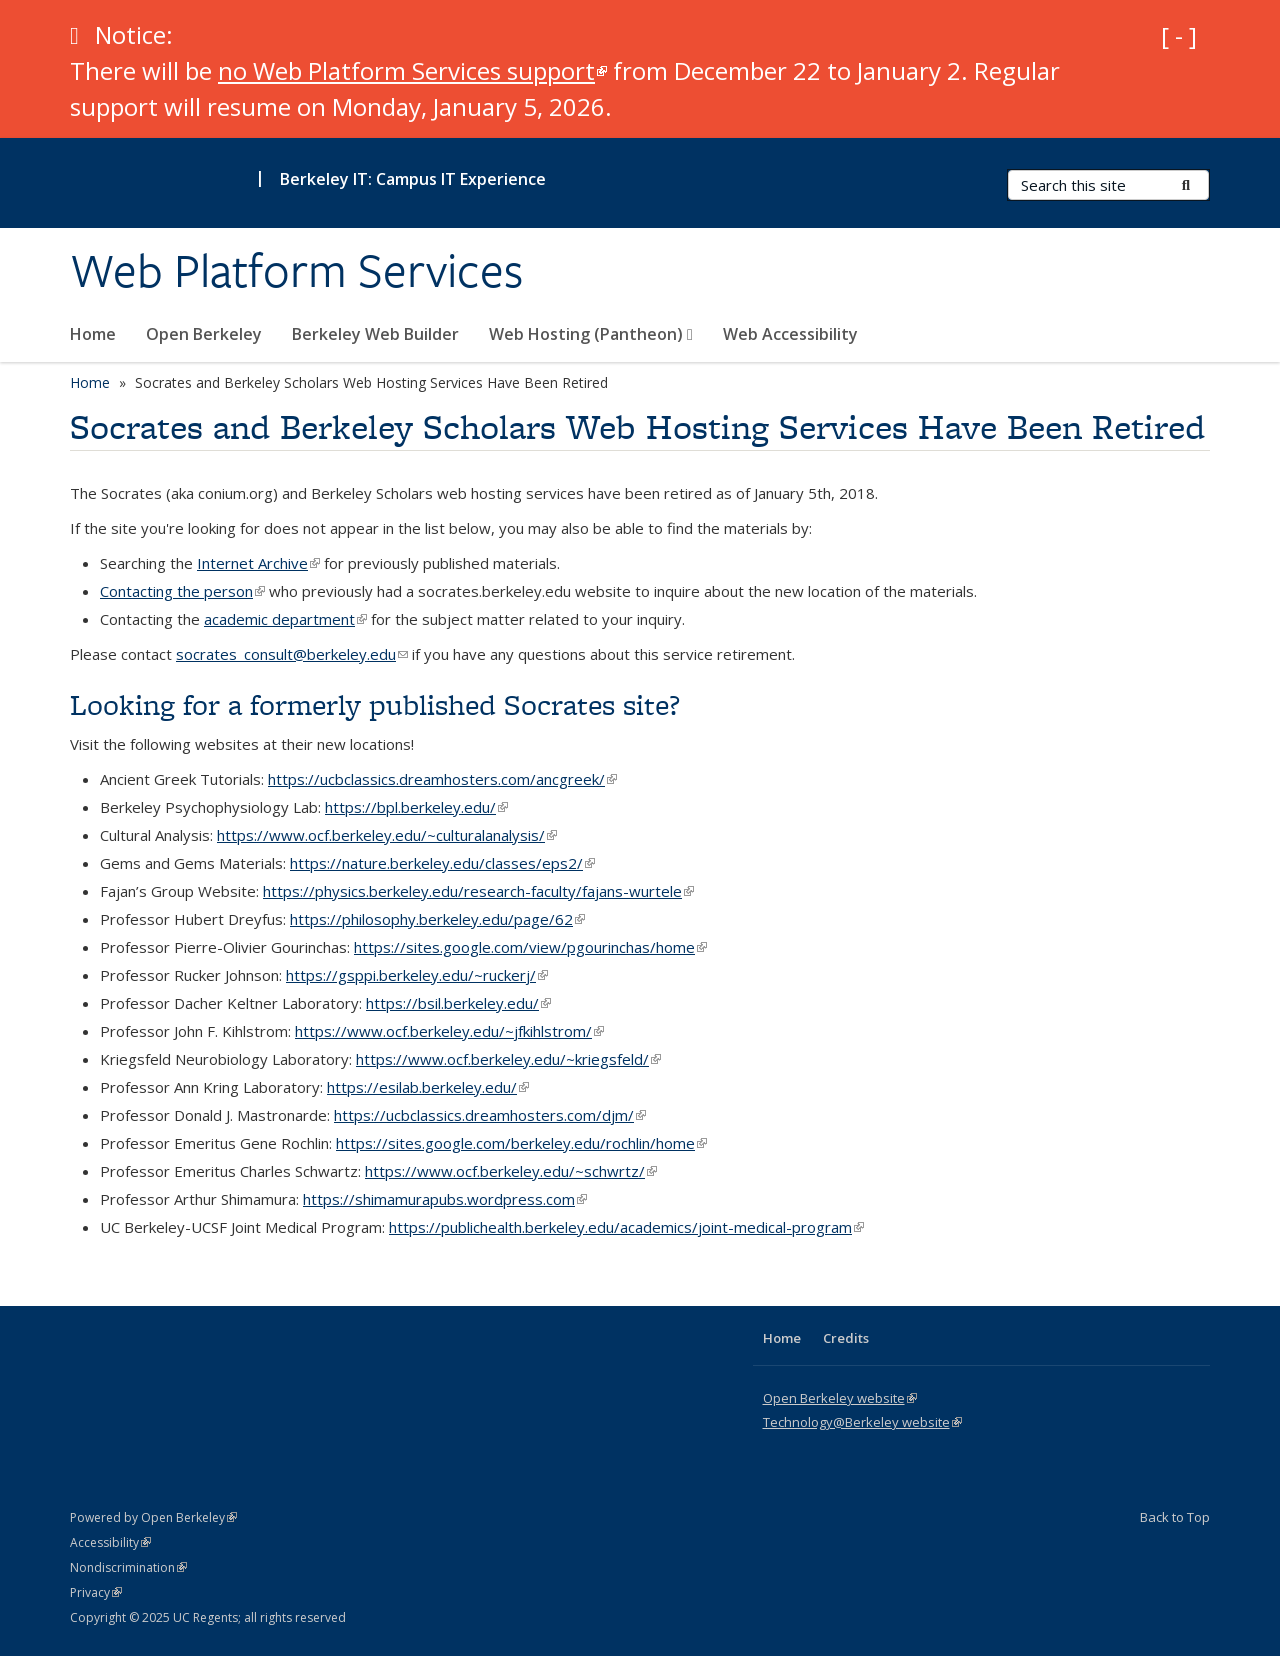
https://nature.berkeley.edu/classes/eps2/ (442, 863)
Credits (846, 1338)
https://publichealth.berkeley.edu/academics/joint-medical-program (626, 1227)
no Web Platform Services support (412, 70)
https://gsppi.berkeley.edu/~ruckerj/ (417, 975)
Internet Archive (258, 563)
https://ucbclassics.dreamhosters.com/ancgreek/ (442, 779)
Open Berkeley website (840, 1398)
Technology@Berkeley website (862, 1422)
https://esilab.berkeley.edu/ (428, 1087)
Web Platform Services (296, 271)
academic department (285, 619)
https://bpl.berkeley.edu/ (416, 807)
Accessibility (110, 1542)
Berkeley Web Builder (375, 334)
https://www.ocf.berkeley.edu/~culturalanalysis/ (387, 835)
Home (93, 334)
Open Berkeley (204, 334)
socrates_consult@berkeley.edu (292, 654)
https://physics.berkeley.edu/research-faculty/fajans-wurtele (478, 891)
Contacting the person (182, 591)
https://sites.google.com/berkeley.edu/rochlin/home (521, 1143)
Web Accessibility (790, 334)
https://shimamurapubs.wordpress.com (445, 1199)
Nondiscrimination (128, 1567)
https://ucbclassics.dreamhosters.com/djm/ (490, 1115)
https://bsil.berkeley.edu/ (458, 1003)
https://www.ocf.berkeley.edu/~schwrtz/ (511, 1171)
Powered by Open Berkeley (153, 1517)
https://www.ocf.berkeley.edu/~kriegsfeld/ (508, 1059)
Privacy (96, 1592)
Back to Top (1175, 1517)
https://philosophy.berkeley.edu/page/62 (437, 919)
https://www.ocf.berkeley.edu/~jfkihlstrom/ (449, 1031)
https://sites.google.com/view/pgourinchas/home (530, 947)
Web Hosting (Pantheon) (591, 334)
